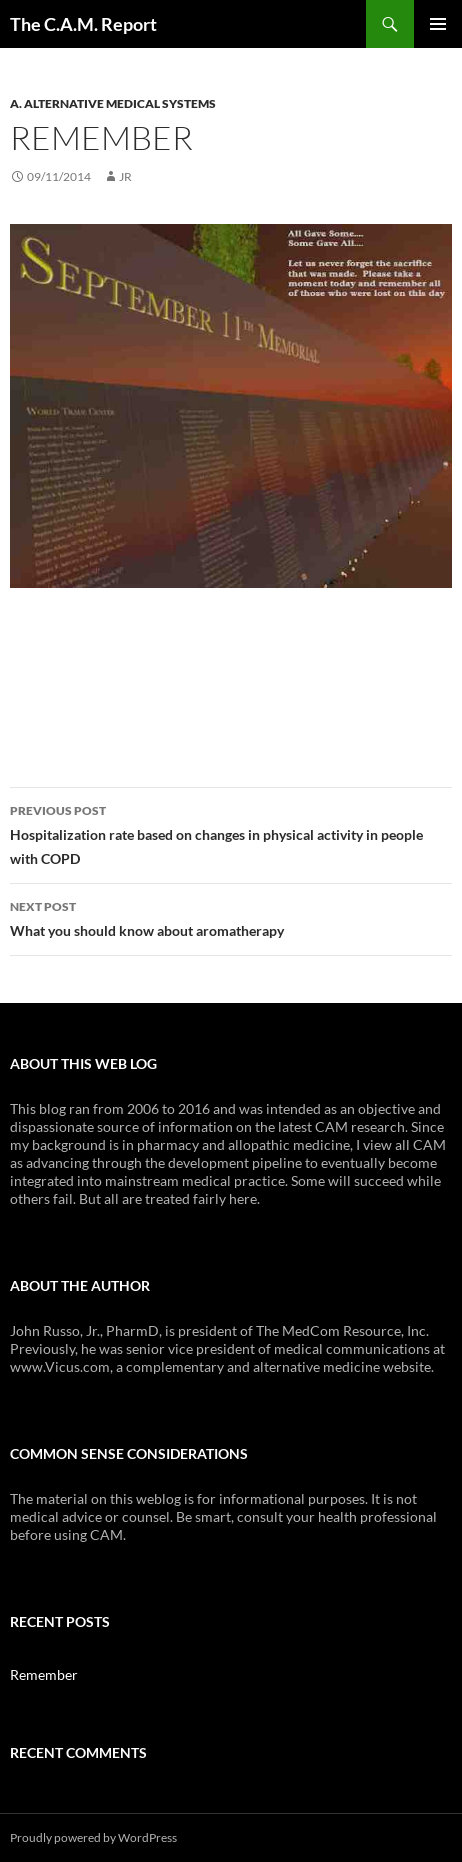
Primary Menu (438, 24)
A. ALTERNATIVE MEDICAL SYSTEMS (113, 103)
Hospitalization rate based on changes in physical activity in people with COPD (231, 833)
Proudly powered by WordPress (93, 1837)
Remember (44, 1674)
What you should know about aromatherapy (231, 917)
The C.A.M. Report (83, 24)
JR (125, 176)
